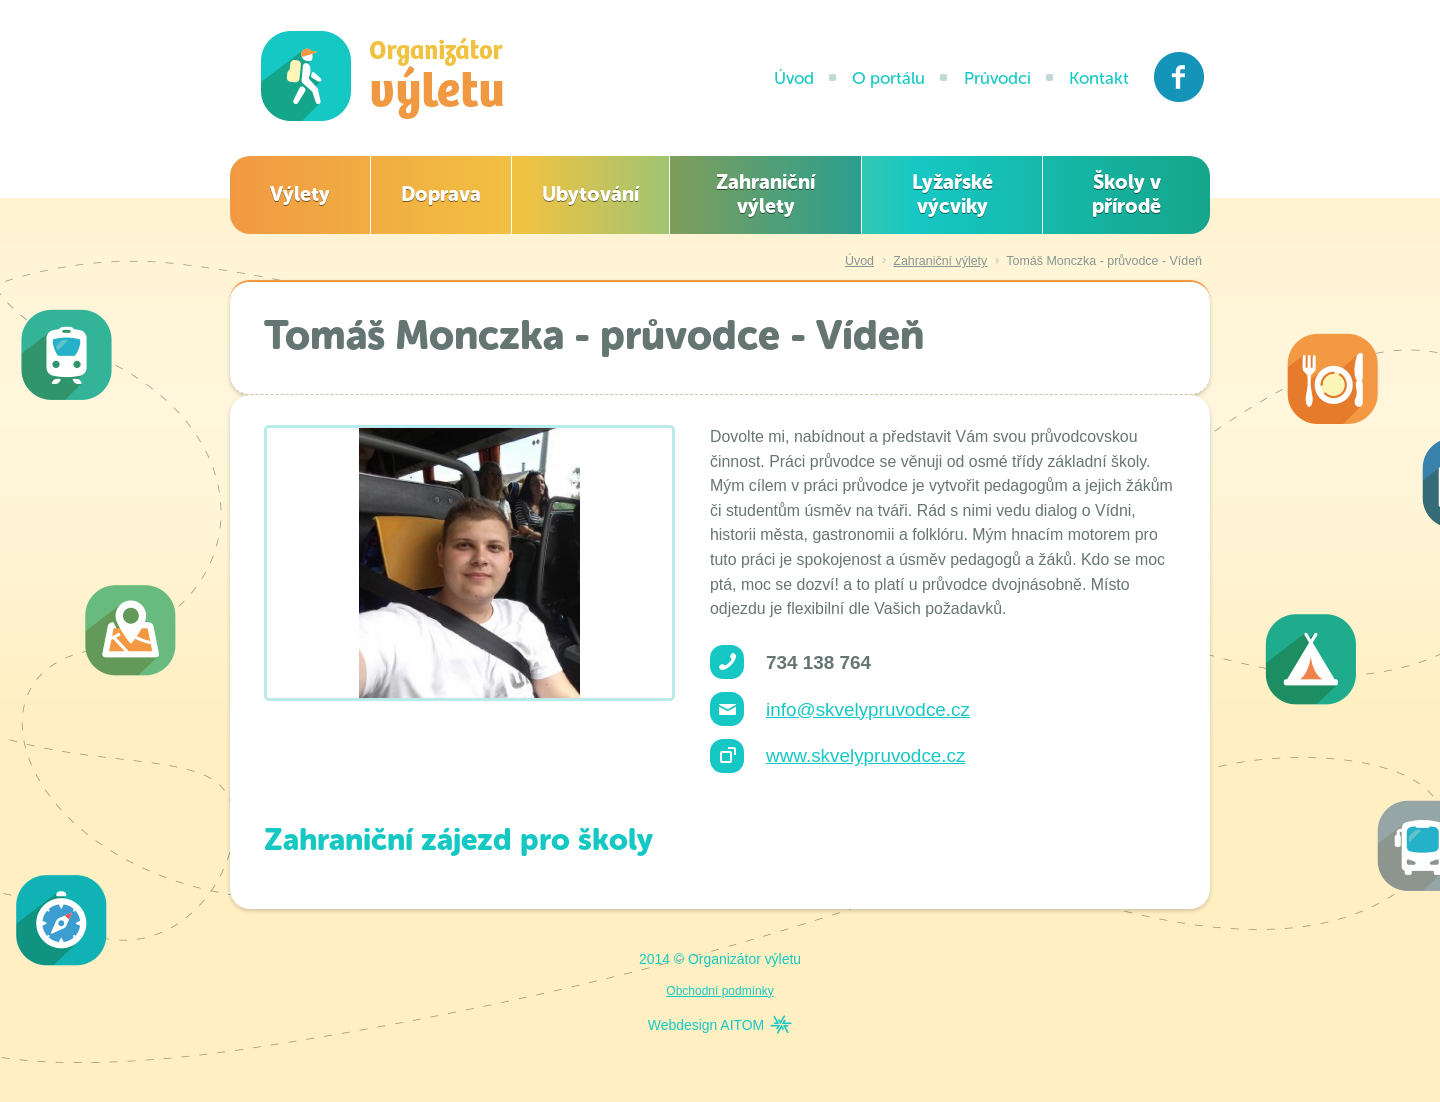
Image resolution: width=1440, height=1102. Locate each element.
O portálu (888, 78)
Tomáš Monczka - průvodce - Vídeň (1104, 261)
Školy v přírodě (1126, 194)
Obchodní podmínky (719, 991)
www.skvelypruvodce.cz (865, 755)
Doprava (441, 194)
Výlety (300, 194)
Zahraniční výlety (765, 194)
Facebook (1179, 77)
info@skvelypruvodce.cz (868, 709)
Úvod (794, 78)
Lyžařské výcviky (952, 194)
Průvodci (997, 78)
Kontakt (1099, 78)
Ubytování (590, 194)
